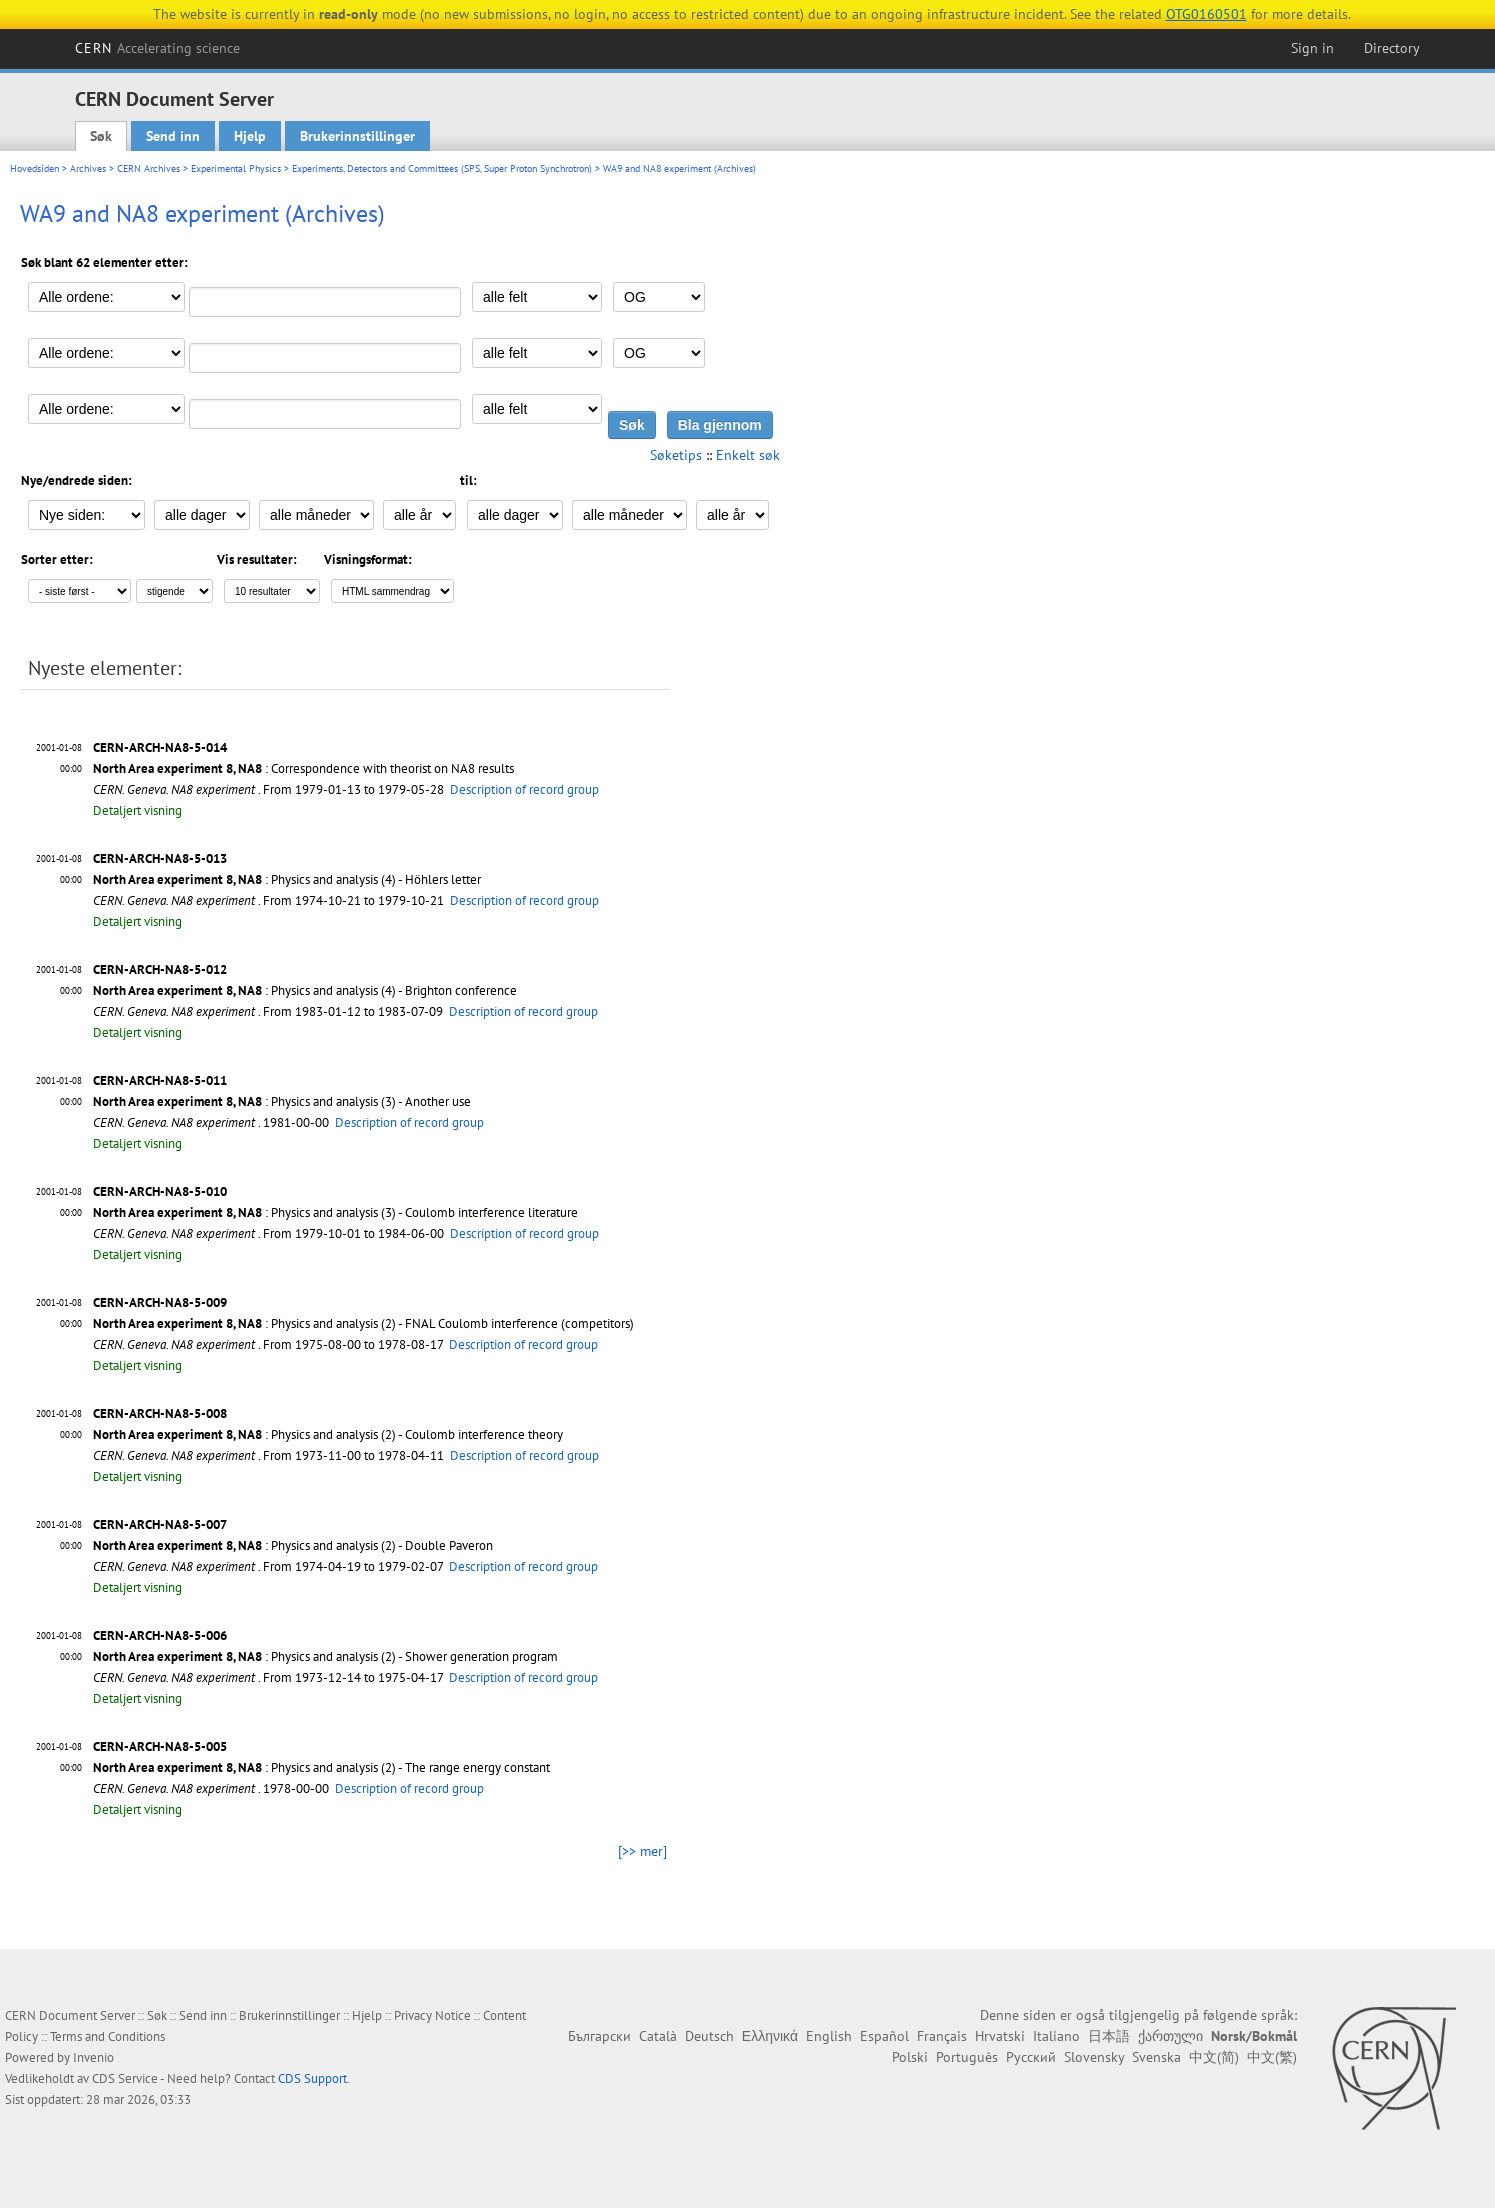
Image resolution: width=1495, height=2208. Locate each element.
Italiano (1056, 2036)
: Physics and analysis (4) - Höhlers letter (287, 879)
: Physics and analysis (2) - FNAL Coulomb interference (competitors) (363, 1323)
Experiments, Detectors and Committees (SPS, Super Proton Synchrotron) (442, 168)
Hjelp (250, 136)
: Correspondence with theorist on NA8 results (303, 768)
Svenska (1156, 2057)
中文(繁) (1272, 2057)
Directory (1392, 48)
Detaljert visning (137, 810)
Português (967, 2057)
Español (884, 2036)
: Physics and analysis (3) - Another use (282, 1101)
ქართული (1170, 2036)
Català (658, 2036)
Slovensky (1094, 2057)
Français (942, 2036)
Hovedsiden (34, 168)
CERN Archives (148, 168)
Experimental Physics (236, 168)
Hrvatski (1000, 2036)
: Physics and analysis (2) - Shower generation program (325, 1656)
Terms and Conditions (107, 2036)
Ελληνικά (770, 2036)
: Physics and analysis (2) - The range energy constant (321, 1767)
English (829, 2036)
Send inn (173, 136)
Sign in (1312, 48)
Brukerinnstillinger (357, 136)
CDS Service (125, 2078)
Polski (910, 2057)
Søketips (676, 455)
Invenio (93, 2057)
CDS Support (312, 2078)
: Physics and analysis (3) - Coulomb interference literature (335, 1212)
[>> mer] (642, 1851)
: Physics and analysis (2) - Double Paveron (293, 1545)
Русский (1031, 2057)
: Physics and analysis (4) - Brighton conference (305, 990)
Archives (88, 168)
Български (599, 2036)
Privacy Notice (432, 2015)
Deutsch (709, 2036)
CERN (158, 48)
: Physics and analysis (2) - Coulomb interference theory (328, 1434)
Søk (101, 136)
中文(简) (1214, 2057)
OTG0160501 (1206, 14)
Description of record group (524, 789)
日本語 (1109, 2036)
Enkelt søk (748, 455)
